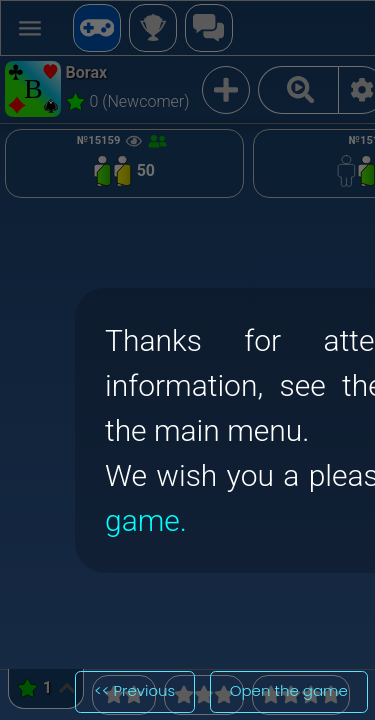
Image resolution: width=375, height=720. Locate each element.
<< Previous (134, 690)
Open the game (289, 690)
